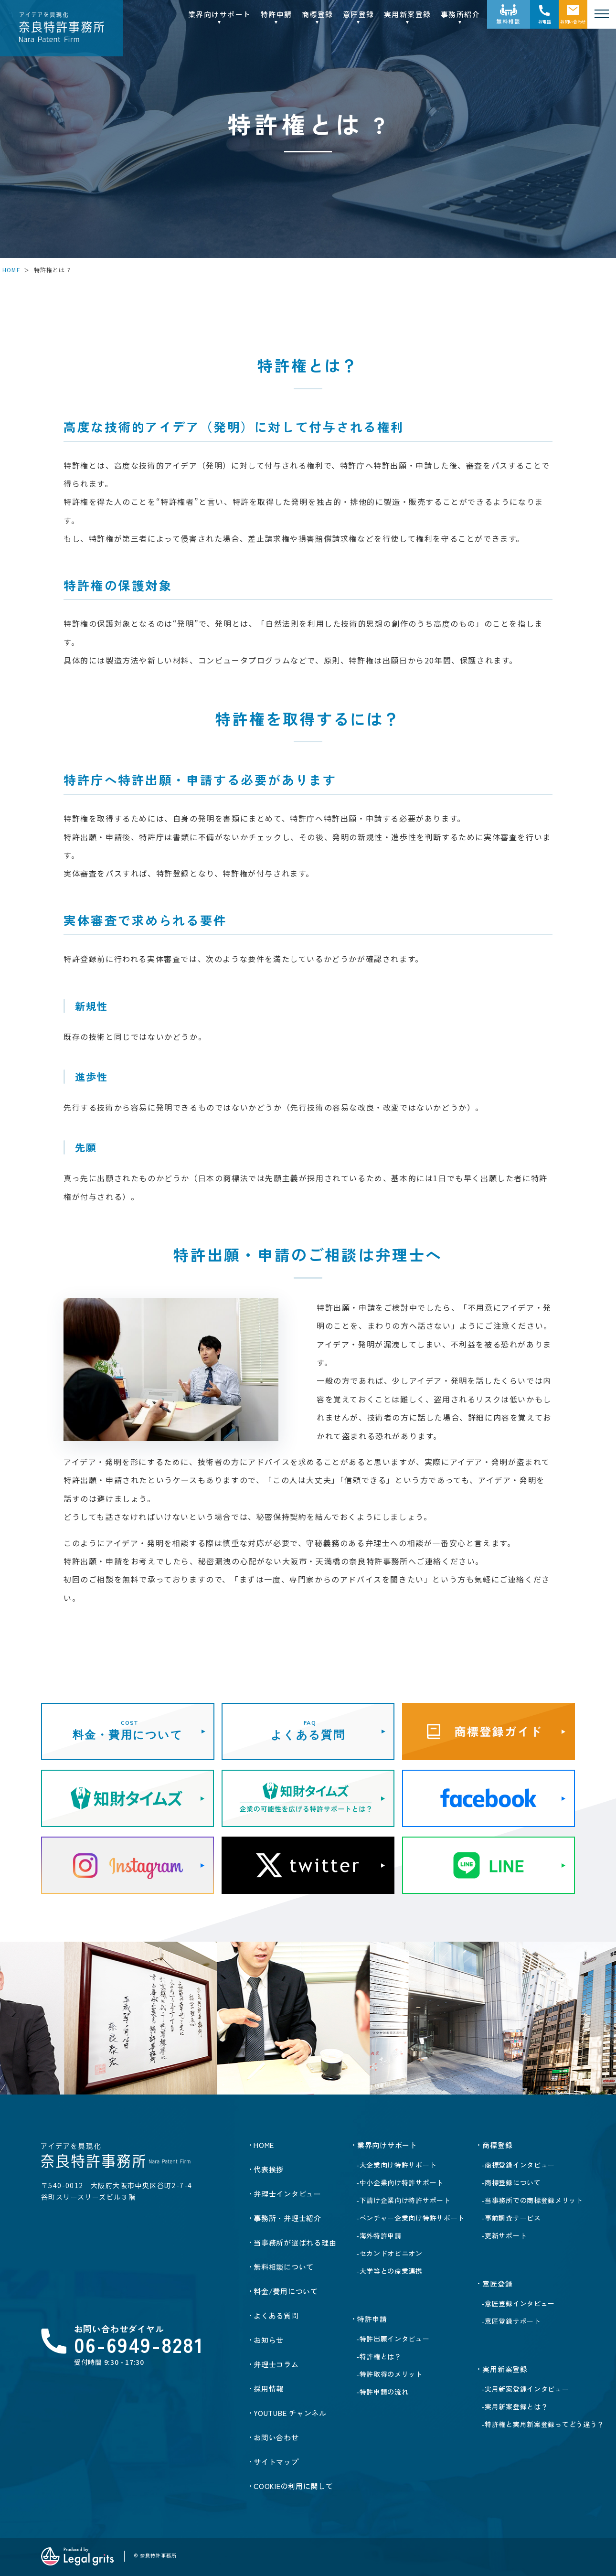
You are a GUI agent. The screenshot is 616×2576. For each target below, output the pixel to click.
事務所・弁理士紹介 (287, 2218)
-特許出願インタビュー (393, 2338)
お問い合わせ (573, 22)
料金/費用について (286, 2291)
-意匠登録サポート (511, 2321)
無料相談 (508, 21)
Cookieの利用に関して (293, 2486)
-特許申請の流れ (382, 2391)
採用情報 (269, 2388)
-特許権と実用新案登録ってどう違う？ (542, 2424)
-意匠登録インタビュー (518, 2303)
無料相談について (284, 2266)
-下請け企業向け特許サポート (403, 2200)
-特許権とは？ (379, 2356)
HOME (11, 270)
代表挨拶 (269, 2169)
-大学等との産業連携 (389, 2270)
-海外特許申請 (379, 2235)
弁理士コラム (276, 2364)
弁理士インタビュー (287, 2193)
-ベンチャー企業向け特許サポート (410, 2217)
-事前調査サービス (511, 2217)
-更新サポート (504, 2235)
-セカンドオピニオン (389, 2253)
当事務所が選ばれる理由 (295, 2242)
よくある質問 (276, 2315)
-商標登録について (511, 2182)
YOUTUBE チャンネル (290, 2412)
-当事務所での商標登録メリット (532, 2200)
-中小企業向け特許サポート (400, 2182)
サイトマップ (276, 2461)
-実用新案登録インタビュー (525, 2388)
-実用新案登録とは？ (514, 2406)
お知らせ (269, 2339)
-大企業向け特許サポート (396, 2164)
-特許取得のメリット (389, 2374)
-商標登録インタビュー (518, 2164)
